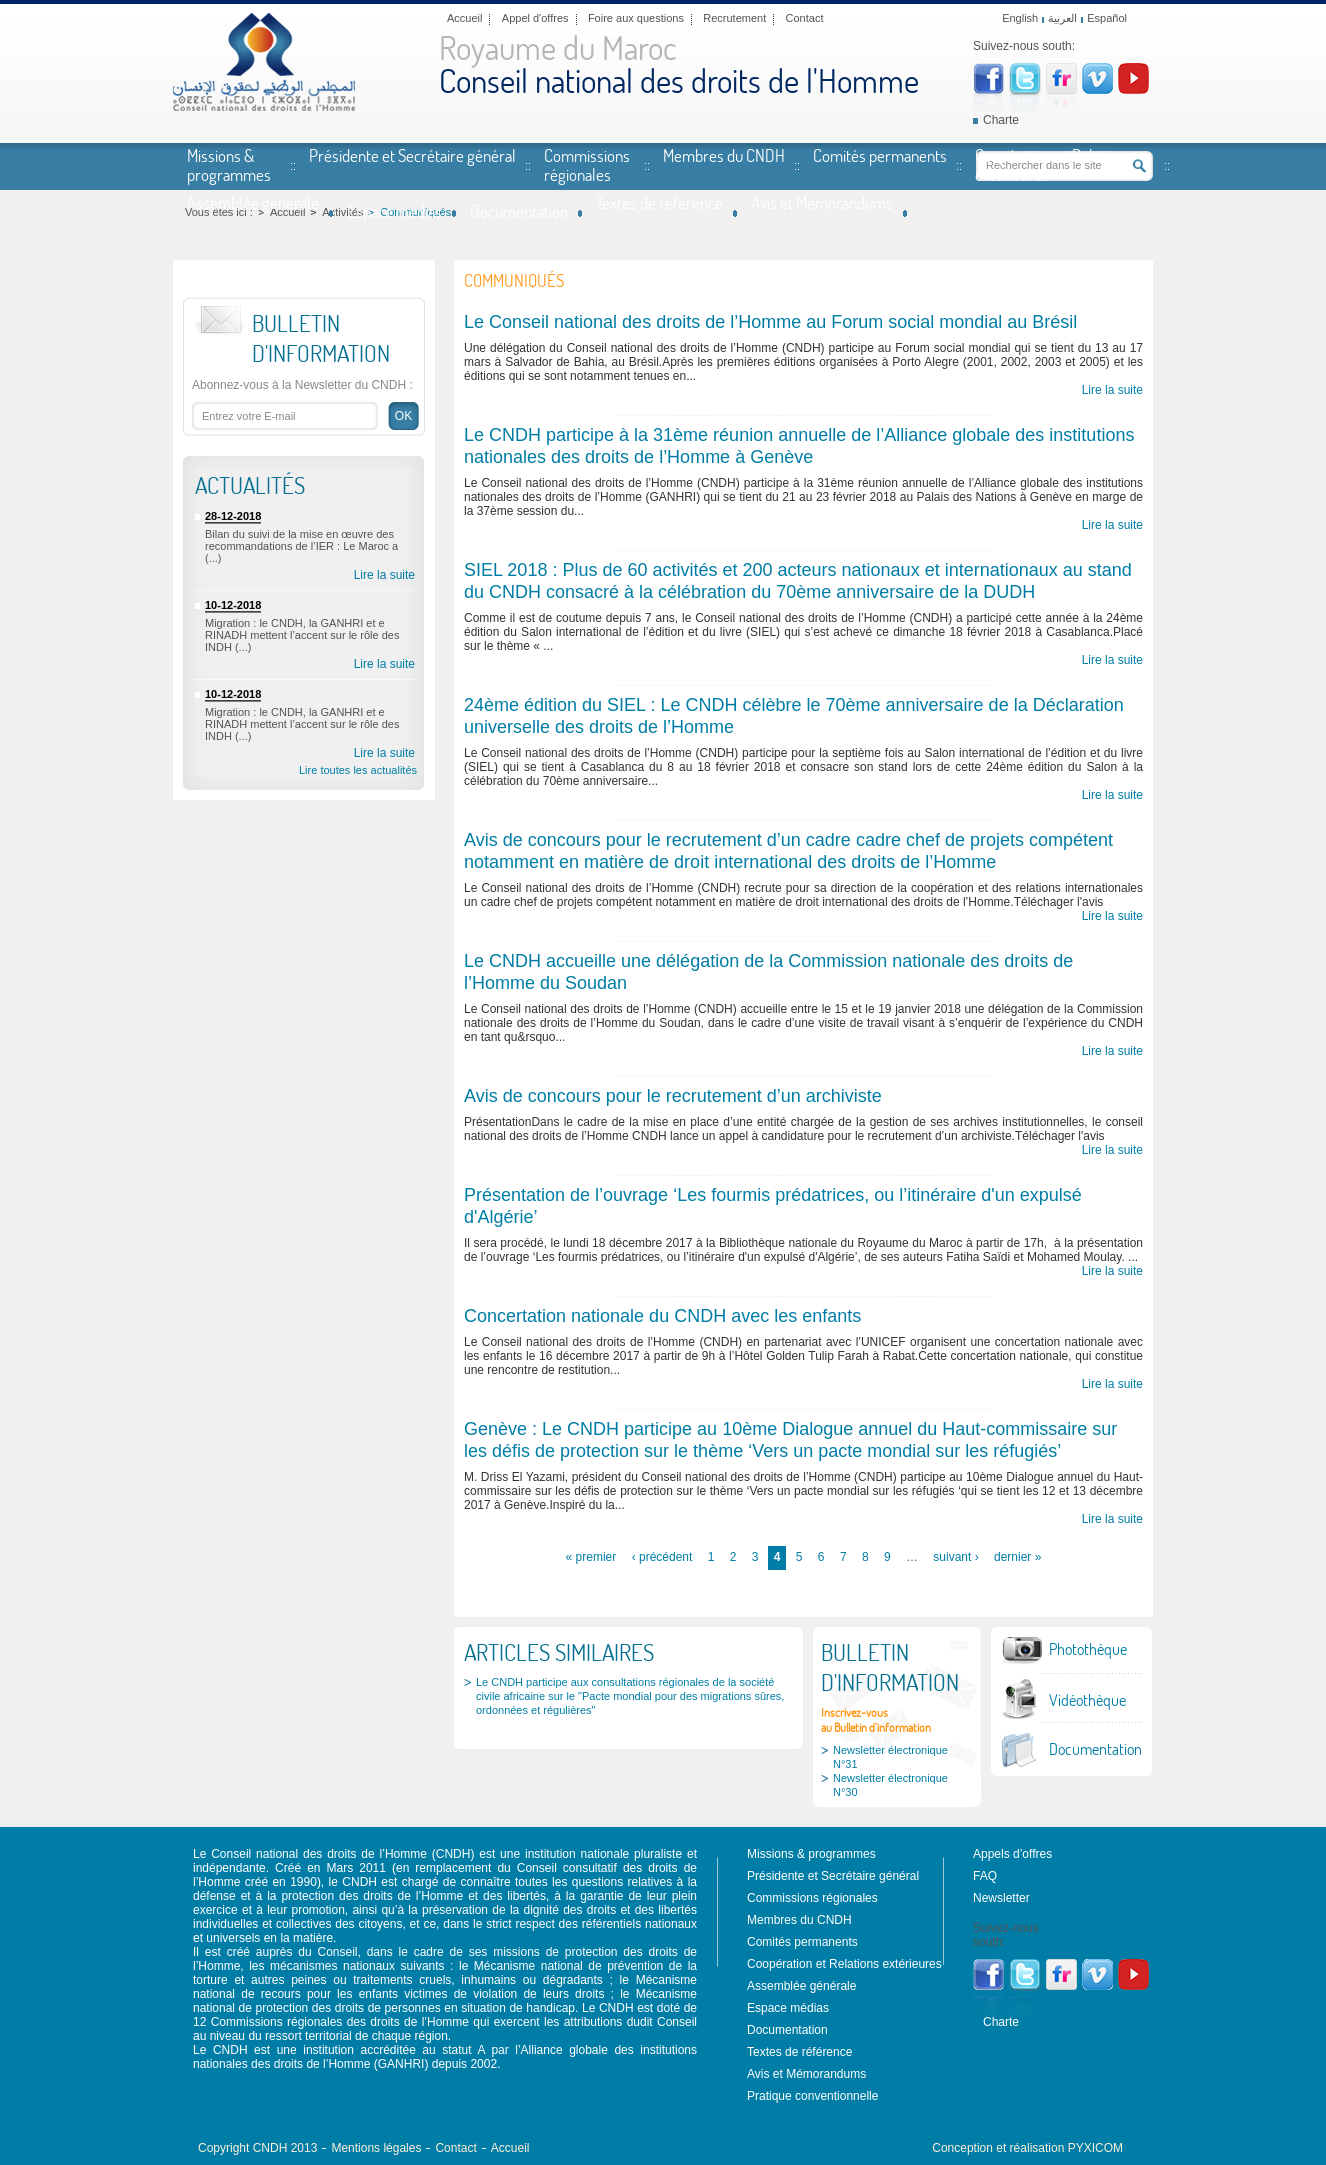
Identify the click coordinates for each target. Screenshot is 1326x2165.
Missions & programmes (229, 164)
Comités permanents (880, 155)
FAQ (985, 1876)
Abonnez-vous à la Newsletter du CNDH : (302, 385)
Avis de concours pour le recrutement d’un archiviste (673, 1096)
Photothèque (1088, 1649)
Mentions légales (376, 2148)
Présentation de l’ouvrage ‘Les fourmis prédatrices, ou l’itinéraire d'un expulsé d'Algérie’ (773, 1206)
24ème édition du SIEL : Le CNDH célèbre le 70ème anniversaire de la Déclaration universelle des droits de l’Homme (794, 716)
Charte (1001, 120)
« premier (591, 1557)
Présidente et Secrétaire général (412, 155)
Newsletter (1001, 1898)
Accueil (464, 18)
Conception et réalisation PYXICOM (1027, 2148)
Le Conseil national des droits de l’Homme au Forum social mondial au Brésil (770, 322)
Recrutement (734, 18)
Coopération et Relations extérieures (1053, 164)
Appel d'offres (535, 18)
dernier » (1017, 1557)
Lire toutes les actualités (358, 770)
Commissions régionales (587, 164)
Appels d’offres (1012, 1854)
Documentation (519, 211)
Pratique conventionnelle (812, 2096)
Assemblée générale (253, 202)
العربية (1062, 18)
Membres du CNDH (724, 155)
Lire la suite (384, 575)
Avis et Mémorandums (822, 202)
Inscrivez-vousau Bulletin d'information (876, 1720)
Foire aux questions (636, 18)
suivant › (955, 1557)
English (1020, 18)
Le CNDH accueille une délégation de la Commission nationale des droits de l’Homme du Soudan (768, 972)
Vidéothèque (1087, 1700)
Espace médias (394, 211)
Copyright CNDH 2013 (257, 2148)
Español (1107, 18)
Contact (805, 18)
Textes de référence (659, 202)
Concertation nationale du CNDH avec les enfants (662, 1316)
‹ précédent (662, 1557)
